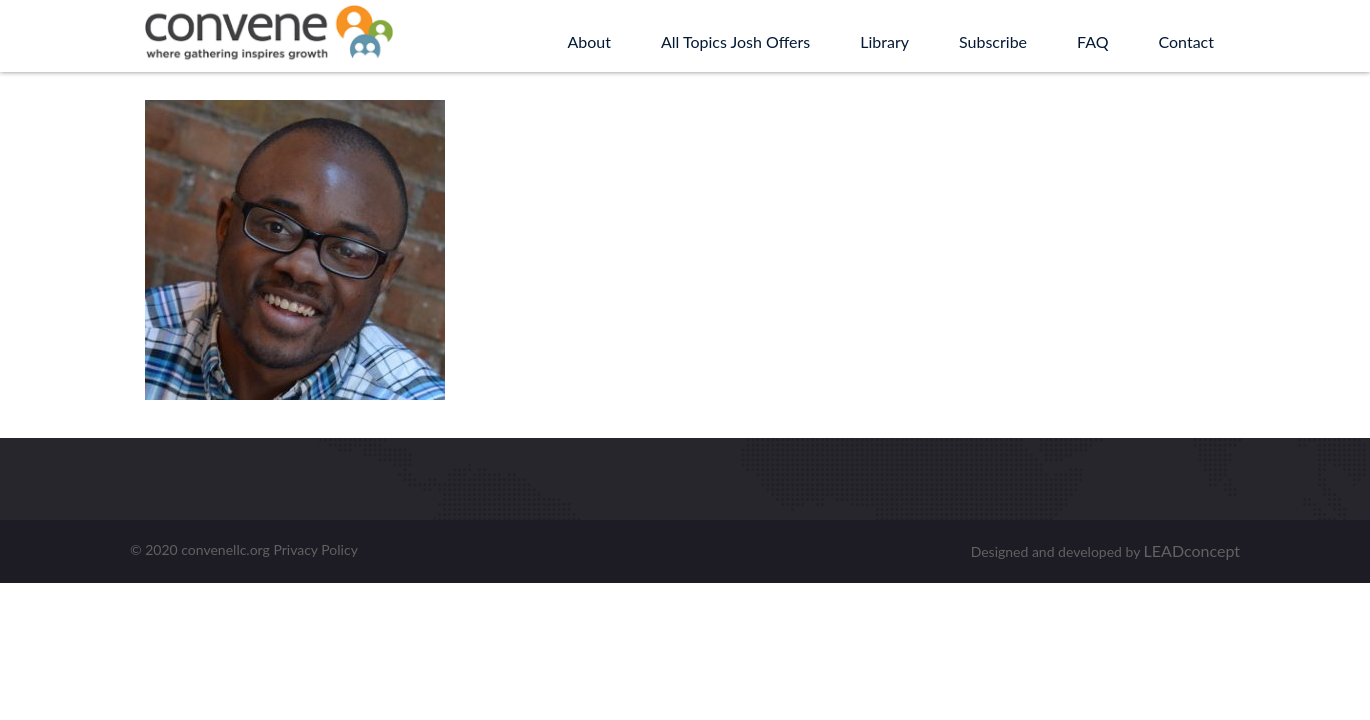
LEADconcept (1192, 550)
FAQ (1092, 41)
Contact (1186, 41)
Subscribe (993, 41)
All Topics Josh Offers (735, 41)
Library (884, 41)
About (589, 41)
